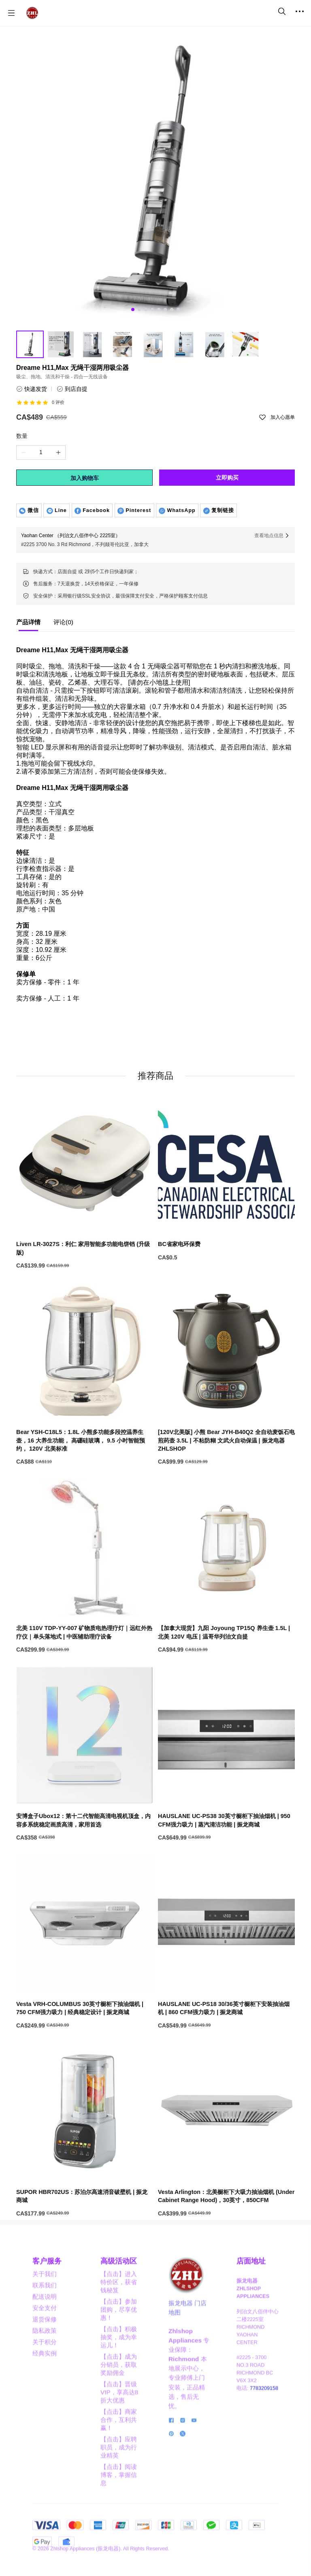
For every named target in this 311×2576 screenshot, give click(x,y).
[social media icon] (171, 2483)
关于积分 (44, 2404)
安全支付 (44, 2370)
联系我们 (44, 2347)
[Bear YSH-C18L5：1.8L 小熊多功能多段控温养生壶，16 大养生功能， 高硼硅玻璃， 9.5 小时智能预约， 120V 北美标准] (84, 1476)
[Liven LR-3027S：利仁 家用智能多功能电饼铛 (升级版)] (84, 1284)
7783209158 (264, 2450)
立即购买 (227, 477)
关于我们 (44, 2336)
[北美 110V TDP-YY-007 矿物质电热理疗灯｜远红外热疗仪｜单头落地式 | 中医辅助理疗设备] (84, 1668)
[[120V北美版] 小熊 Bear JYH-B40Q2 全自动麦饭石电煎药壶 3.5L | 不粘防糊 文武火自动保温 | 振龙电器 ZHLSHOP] (226, 1476)
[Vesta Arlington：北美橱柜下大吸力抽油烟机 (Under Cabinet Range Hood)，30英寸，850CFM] (226, 2232)
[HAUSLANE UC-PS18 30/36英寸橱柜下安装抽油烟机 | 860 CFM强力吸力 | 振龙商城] (226, 2044)
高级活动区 (118, 2323)
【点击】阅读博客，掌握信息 (118, 2536)
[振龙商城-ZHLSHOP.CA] (32, 12)
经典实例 (44, 2415)
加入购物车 (84, 478)
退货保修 (44, 2381)
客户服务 (47, 2323)
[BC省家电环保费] (226, 1280)
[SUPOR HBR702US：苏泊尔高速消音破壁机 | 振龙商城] (84, 2232)
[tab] (28, 624)
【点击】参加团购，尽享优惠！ (118, 2371)
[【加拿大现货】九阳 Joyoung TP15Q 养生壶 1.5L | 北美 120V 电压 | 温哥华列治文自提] (226, 1668)
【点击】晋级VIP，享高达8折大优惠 (119, 2454)
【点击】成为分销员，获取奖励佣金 (118, 2426)
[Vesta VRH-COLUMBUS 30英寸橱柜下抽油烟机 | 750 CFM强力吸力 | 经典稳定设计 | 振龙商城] (84, 2044)
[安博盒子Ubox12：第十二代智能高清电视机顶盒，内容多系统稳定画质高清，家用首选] (84, 1856)
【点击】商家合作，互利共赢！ (118, 2481)
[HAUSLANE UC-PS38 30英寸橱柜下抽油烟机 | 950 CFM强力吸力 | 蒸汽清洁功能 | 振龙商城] (226, 1856)
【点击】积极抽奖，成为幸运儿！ (118, 2399)
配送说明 (44, 2358)
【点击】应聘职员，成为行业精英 (118, 2509)
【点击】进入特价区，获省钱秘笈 (118, 2344)
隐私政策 (44, 2392)
